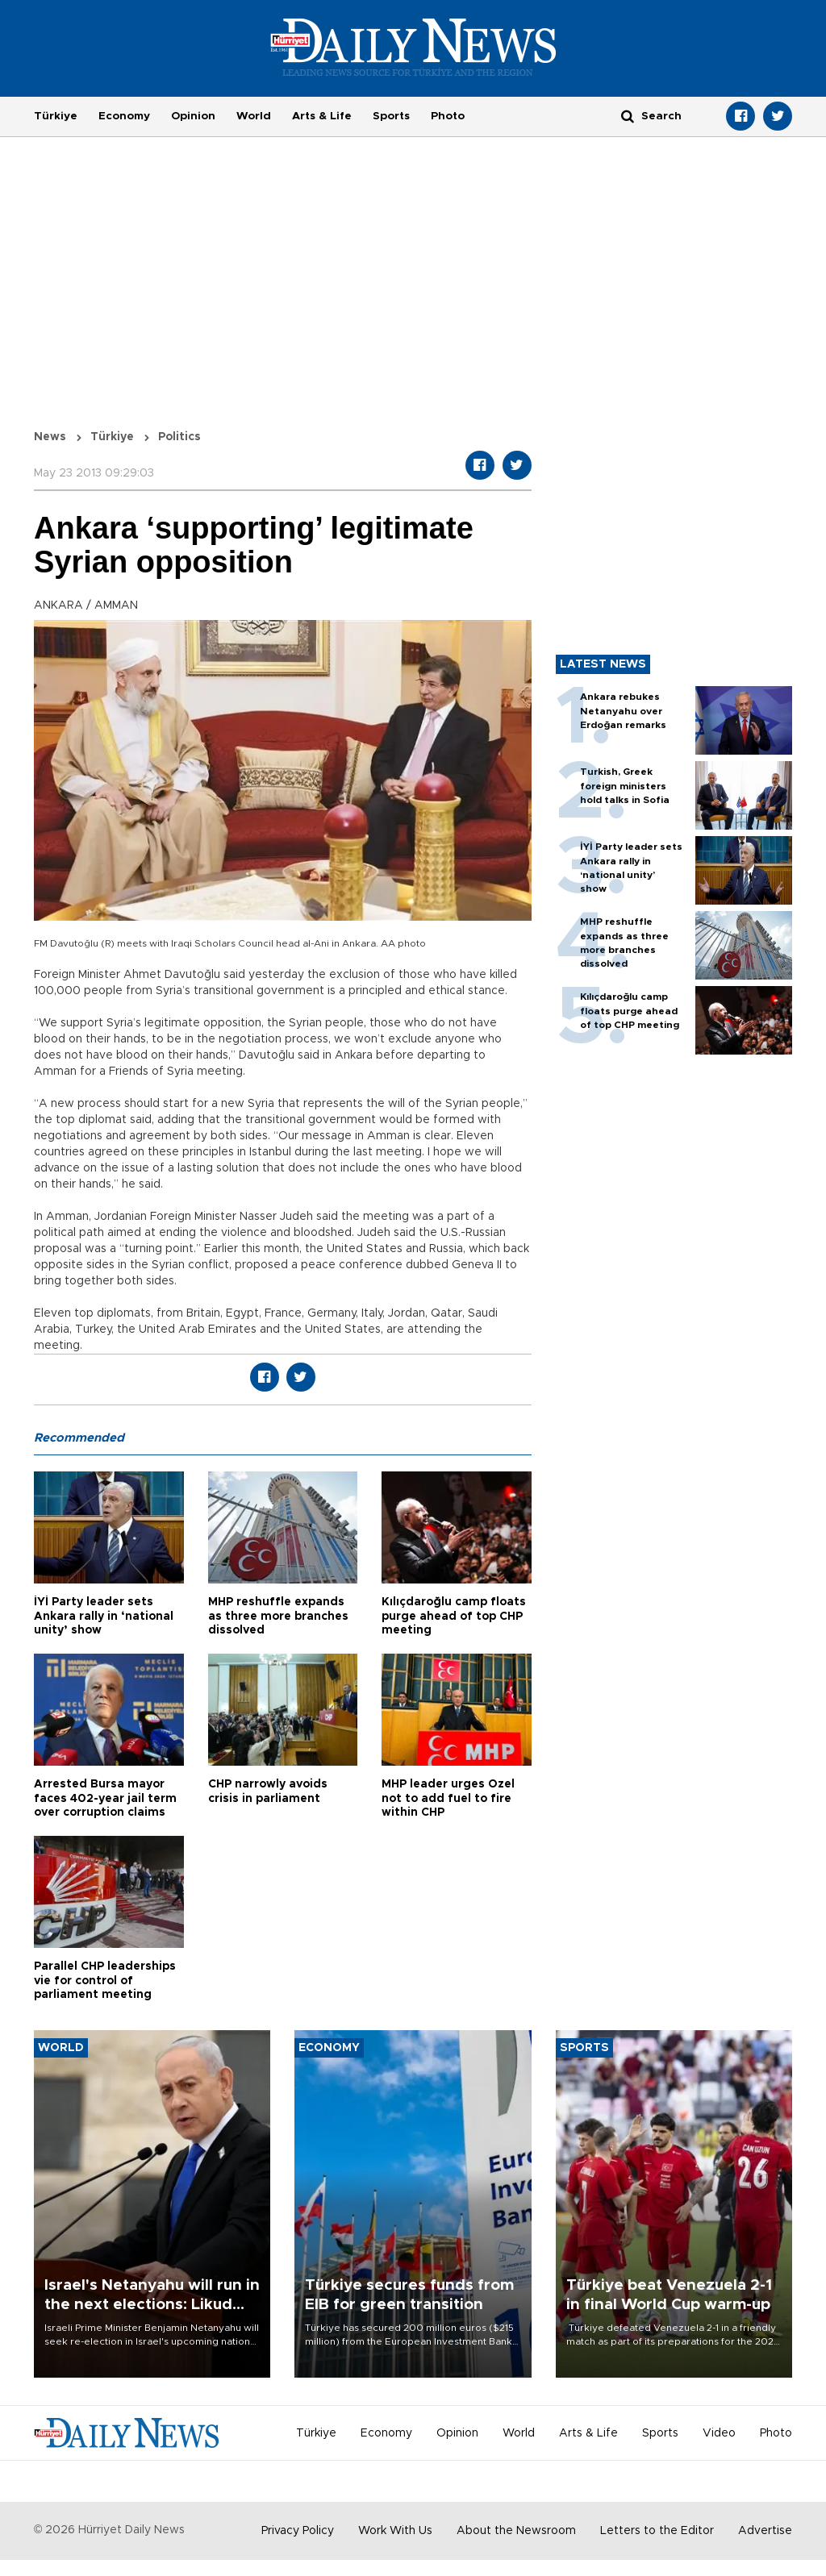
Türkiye (55, 116)
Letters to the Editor (657, 2530)
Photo (448, 116)
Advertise (765, 2530)
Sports (391, 116)
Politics (179, 437)
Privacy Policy (297, 2530)
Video (719, 2433)
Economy (124, 116)
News (50, 437)
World (253, 116)
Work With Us (395, 2530)
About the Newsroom (516, 2530)
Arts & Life (322, 116)
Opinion (193, 116)
